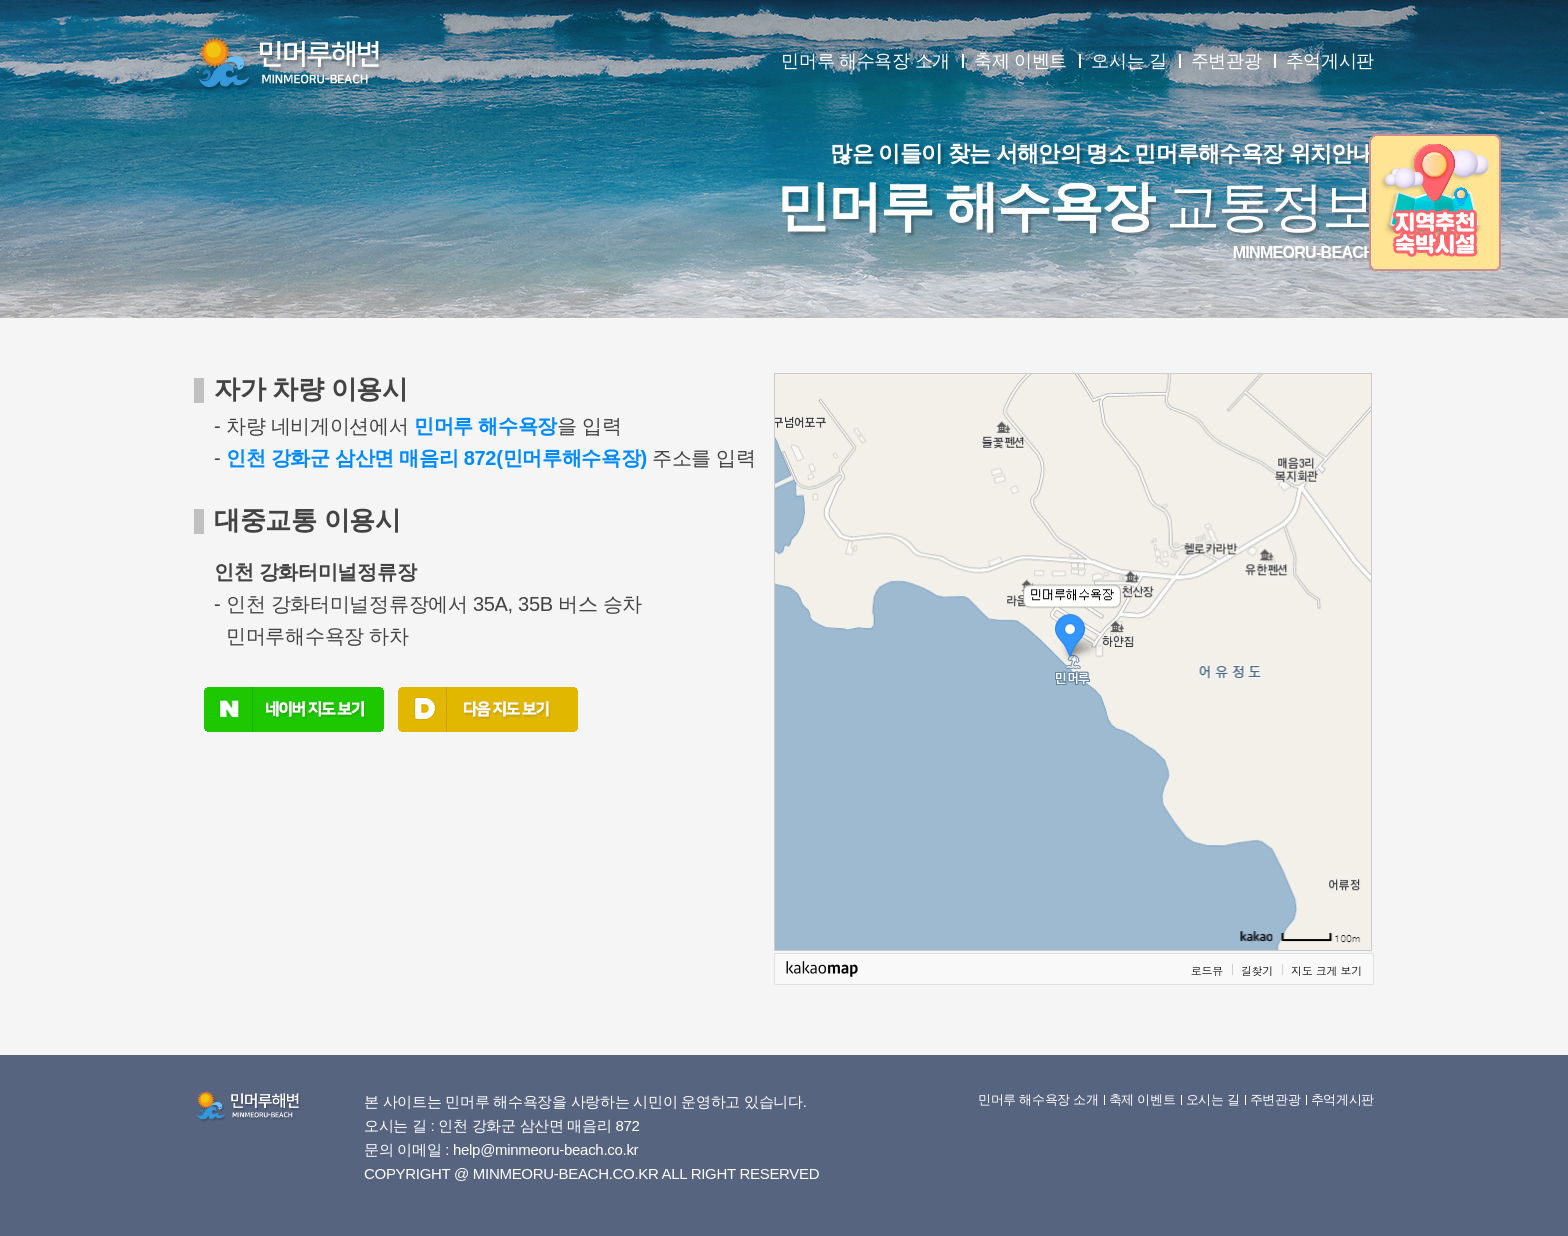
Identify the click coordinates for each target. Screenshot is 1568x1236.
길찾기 (1257, 970)
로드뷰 (1207, 970)
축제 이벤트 (1020, 61)
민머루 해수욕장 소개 (865, 61)
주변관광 (1226, 61)
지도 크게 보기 (1326, 970)
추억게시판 (1330, 61)
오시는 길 (1129, 61)
